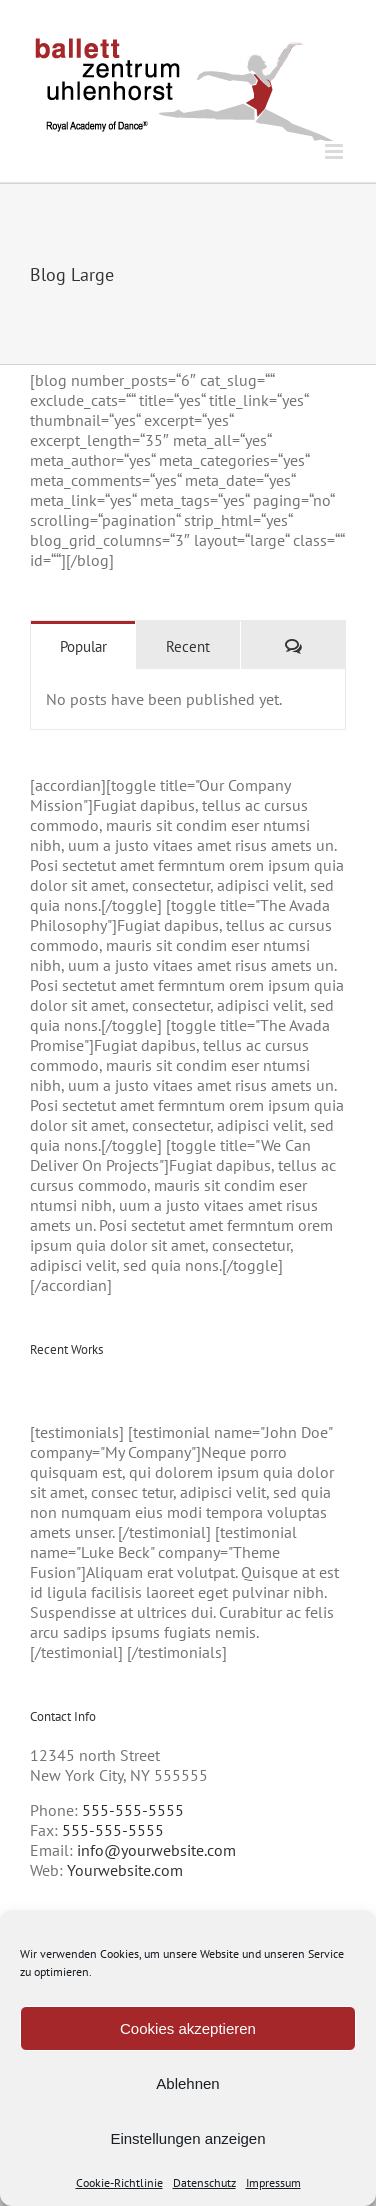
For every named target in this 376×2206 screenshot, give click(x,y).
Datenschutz (204, 2182)
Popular (83, 646)
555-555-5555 (133, 1810)
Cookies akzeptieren (188, 2028)
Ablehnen (187, 2083)
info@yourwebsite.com (156, 1850)
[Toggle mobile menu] (335, 151)
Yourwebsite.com (125, 1870)
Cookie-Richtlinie (119, 2182)
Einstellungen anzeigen (187, 2138)
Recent (188, 646)
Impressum (273, 2182)
